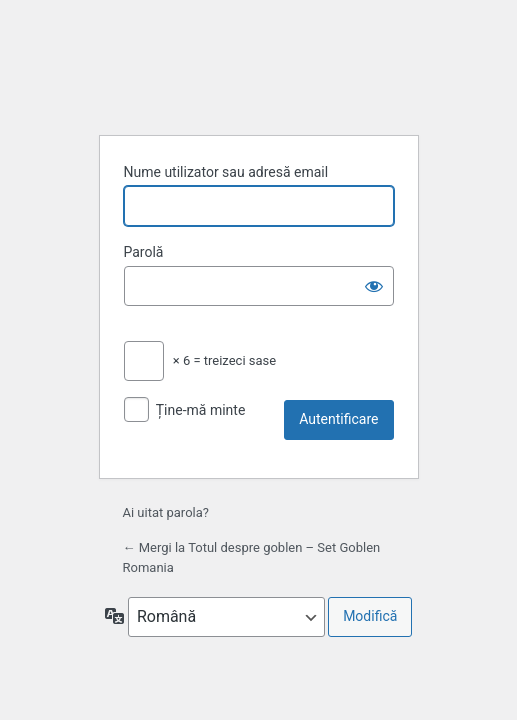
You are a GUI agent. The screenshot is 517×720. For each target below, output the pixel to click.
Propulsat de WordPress (259, 68)
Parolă (144, 252)
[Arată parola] (374, 286)
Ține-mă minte (201, 410)
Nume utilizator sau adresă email (226, 172)
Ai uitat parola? (166, 512)
